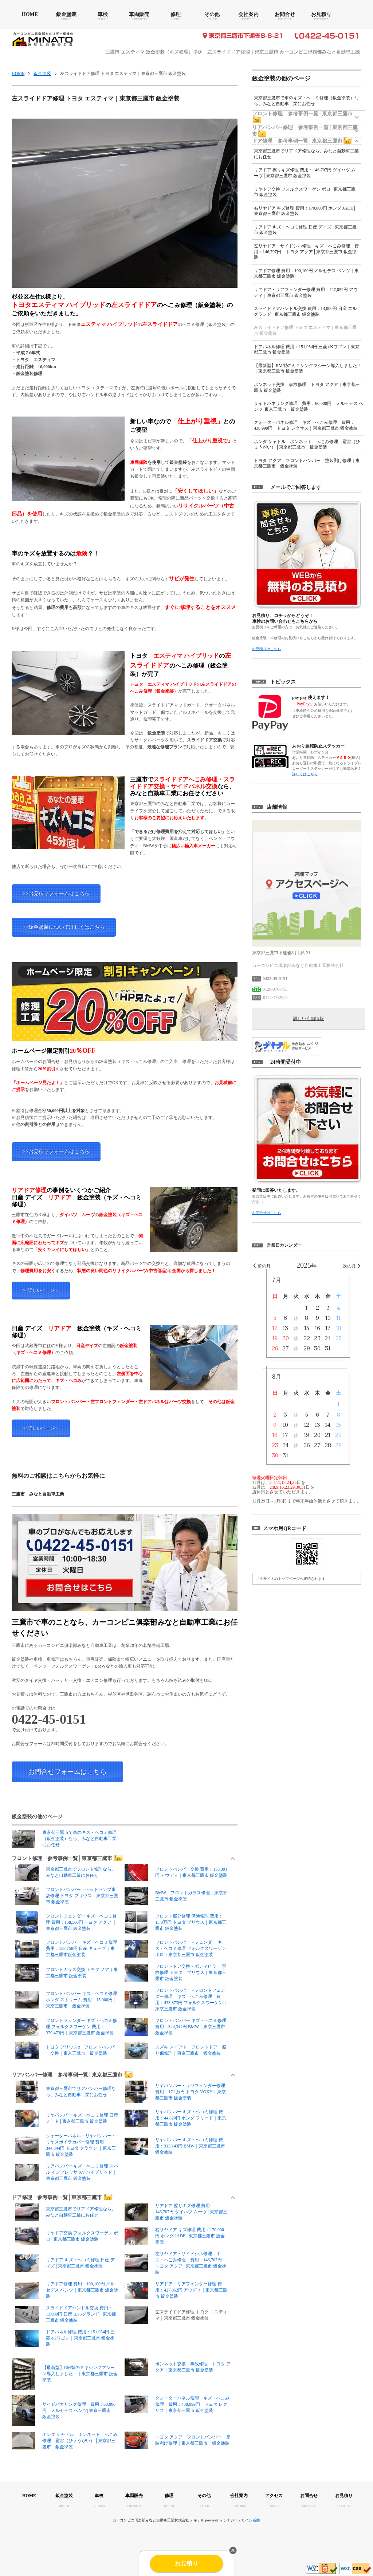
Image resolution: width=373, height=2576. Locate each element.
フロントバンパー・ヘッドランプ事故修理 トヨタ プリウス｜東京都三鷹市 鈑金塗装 (66, 1896)
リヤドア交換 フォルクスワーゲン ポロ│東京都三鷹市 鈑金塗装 (66, 2236)
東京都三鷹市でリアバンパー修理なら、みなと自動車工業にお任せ (65, 2091)
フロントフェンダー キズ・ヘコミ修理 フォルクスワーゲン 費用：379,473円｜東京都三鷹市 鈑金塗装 (66, 2027)
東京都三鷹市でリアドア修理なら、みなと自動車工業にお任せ (65, 2212)
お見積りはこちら (266, 649)
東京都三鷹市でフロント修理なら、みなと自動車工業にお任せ (65, 1872)
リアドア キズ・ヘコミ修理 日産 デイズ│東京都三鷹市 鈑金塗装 (65, 2263)
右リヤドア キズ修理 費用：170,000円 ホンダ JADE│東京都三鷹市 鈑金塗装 (175, 2236)
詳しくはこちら (305, 774)
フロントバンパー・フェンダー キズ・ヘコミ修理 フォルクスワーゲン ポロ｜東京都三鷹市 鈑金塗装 (175, 1949)
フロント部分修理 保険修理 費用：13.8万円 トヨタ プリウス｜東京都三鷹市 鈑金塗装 (175, 1922)
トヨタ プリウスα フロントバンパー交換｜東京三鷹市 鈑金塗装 (65, 2050)
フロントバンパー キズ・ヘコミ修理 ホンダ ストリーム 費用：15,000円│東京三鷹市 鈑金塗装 (66, 2000)
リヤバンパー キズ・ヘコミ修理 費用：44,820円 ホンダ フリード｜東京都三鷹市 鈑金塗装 (175, 2118)
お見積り (321, 14)
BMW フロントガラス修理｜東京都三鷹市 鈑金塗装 (176, 1896)
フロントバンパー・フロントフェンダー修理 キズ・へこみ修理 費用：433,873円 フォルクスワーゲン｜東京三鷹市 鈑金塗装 (176, 1999)
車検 (103, 14)
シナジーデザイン (237, 2520)
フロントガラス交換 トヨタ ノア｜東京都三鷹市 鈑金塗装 (66, 1973)
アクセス (274, 2495)
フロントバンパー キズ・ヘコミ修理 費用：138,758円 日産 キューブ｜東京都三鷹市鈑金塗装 (66, 1949)
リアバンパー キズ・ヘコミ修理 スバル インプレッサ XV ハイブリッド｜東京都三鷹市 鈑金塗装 (66, 2172)
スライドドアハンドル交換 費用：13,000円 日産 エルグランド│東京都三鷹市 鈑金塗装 (65, 2314)
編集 (256, 2520)
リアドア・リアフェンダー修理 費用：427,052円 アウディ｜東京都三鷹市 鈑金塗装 (176, 2290)
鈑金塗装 (66, 14)
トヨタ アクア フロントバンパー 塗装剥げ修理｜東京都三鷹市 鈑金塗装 (178, 2440)
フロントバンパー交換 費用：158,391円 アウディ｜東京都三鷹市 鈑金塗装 (176, 1872)
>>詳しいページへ (41, 1290)
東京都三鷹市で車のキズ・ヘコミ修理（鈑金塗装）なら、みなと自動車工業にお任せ (64, 1838)
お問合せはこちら (266, 1213)
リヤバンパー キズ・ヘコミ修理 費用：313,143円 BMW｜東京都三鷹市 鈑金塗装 (175, 2146)
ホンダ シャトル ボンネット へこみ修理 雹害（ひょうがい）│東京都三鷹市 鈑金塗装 (65, 2441)
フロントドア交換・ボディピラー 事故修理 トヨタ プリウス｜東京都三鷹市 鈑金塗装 (175, 1973)
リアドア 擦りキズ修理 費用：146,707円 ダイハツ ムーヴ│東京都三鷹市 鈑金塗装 (176, 2212)
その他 (212, 14)
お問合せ (285, 14)
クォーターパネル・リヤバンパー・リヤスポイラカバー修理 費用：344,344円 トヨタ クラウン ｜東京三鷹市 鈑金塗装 (65, 2145)
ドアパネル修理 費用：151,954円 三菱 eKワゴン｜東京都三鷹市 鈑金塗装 (65, 2338)
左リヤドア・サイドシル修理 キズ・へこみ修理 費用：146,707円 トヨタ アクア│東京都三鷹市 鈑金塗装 (175, 2263)
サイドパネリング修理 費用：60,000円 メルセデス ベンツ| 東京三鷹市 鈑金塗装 (63, 2410)
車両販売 (139, 14)
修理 (175, 14)
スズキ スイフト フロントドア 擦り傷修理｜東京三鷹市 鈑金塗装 (175, 2050)
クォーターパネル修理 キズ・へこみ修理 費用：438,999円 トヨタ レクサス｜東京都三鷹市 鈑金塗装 (177, 2404)
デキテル (197, 2520)
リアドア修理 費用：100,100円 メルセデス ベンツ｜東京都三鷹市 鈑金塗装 (66, 2290)
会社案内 (248, 14)
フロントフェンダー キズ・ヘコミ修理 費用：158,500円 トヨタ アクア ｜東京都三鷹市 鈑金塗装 (66, 1922)
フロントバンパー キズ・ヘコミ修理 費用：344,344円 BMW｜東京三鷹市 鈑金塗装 (175, 2027)
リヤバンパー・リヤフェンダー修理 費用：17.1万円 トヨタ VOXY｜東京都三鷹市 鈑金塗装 (175, 2091)
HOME (30, 14)
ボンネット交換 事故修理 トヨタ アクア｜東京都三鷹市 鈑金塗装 (178, 2367)
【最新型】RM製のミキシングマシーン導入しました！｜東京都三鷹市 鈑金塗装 (65, 2373)
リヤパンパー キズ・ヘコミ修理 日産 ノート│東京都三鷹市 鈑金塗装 (66, 2118)
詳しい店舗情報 (308, 1018)
